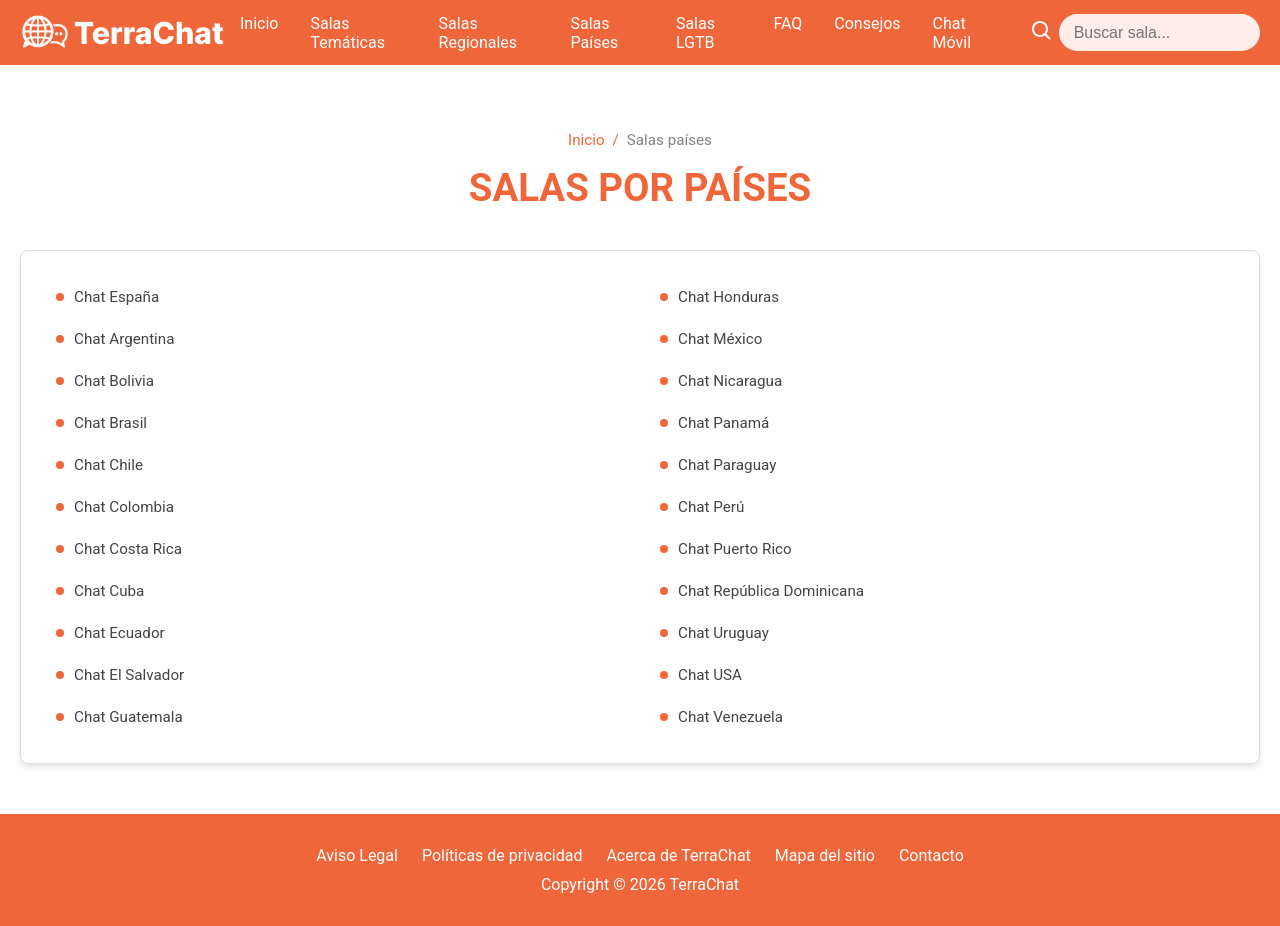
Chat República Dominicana (771, 591)
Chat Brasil (110, 423)
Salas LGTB (887, 32)
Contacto (931, 855)
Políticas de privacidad (502, 855)
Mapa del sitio (825, 855)
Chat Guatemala (128, 717)
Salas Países (768, 32)
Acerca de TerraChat (678, 855)
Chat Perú (711, 507)
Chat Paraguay (727, 465)
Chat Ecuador (119, 633)
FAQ (973, 32)
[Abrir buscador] (1243, 32)
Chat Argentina (124, 339)
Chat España (116, 297)
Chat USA (710, 675)
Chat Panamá (723, 423)
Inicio (369, 32)
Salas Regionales (630, 32)
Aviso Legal (357, 855)
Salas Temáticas (478, 32)
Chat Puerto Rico (735, 549)
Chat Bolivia (114, 381)
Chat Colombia (124, 507)
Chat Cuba (109, 591)
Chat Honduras (728, 297)
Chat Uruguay (723, 633)
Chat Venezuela (730, 717)
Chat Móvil (1156, 32)
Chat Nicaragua (730, 381)
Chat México (720, 339)
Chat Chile (108, 465)
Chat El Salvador (129, 675)
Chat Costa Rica (128, 549)
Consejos (1053, 32)
